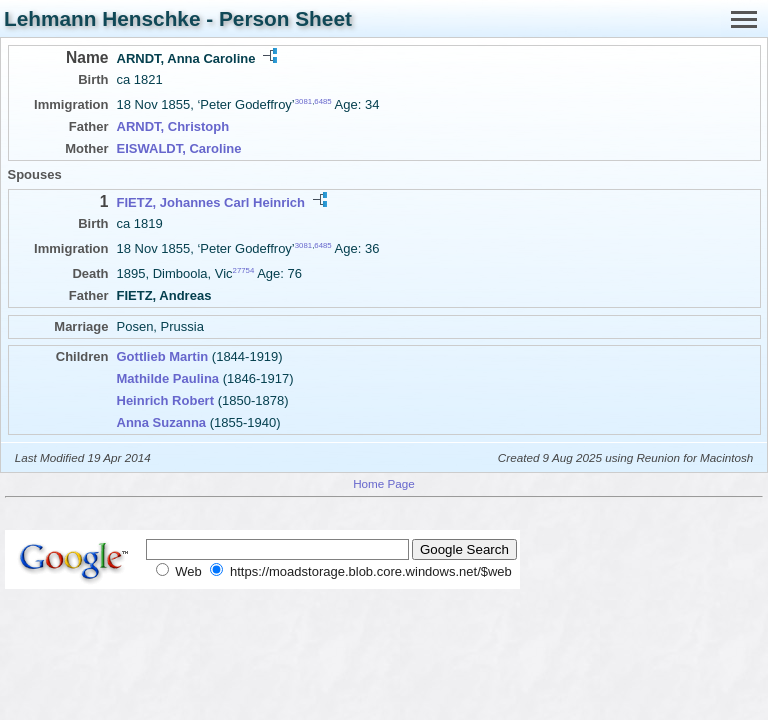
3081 (303, 101)
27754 (244, 270)
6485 (322, 101)
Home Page (384, 483)
